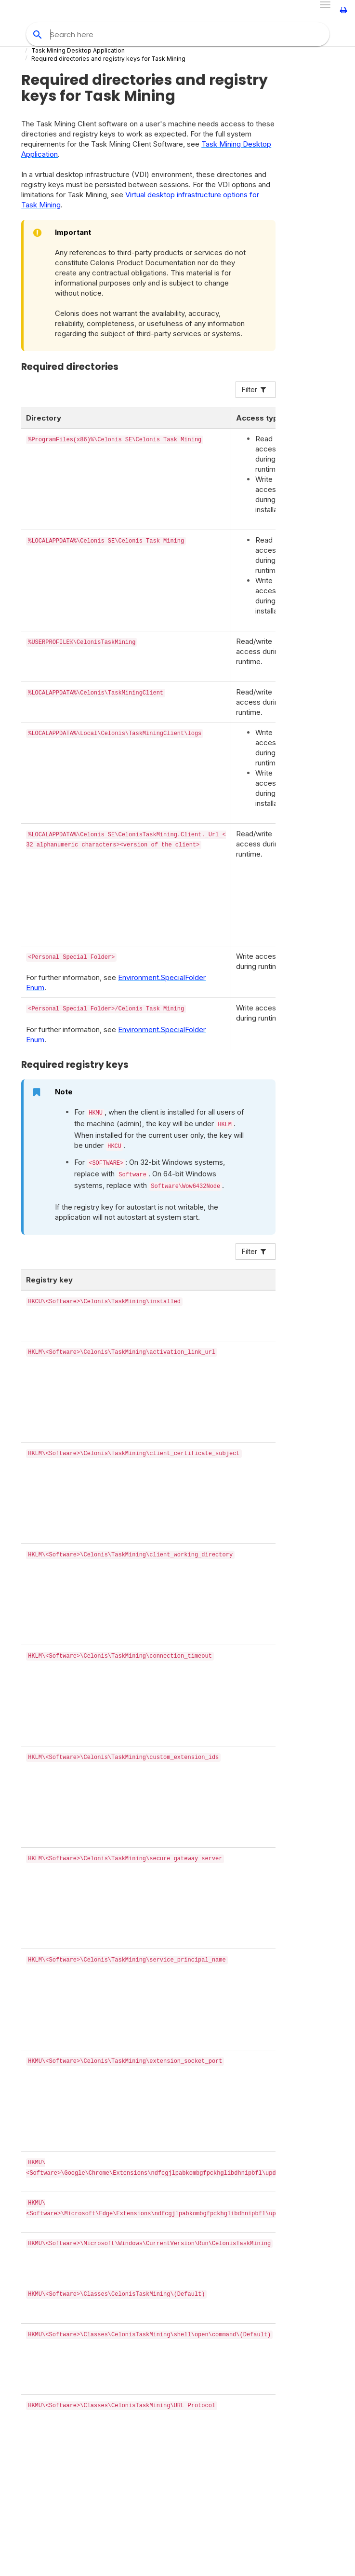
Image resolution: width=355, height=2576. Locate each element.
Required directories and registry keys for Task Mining (108, 58)
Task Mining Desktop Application (78, 50)
